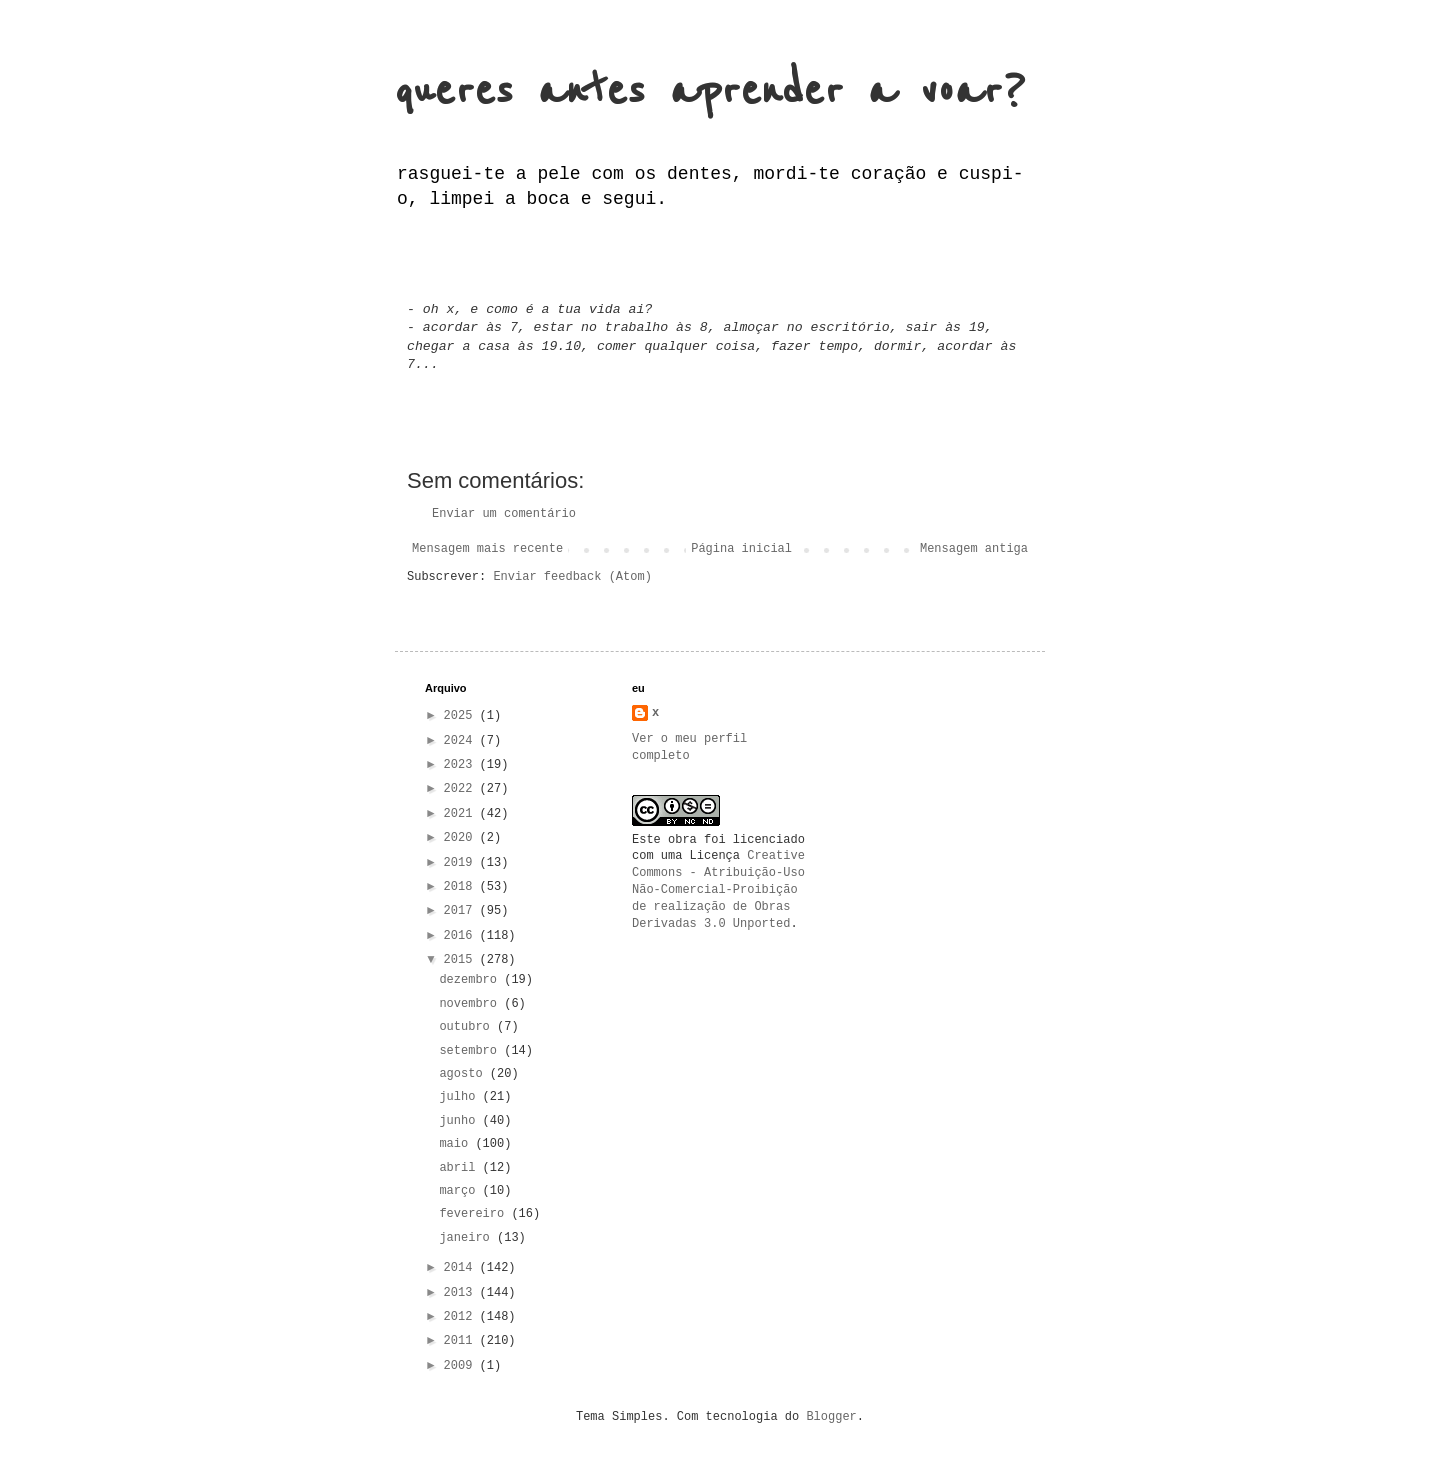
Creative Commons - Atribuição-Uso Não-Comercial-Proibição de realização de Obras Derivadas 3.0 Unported (718, 889)
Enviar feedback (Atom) (572, 577)
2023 (462, 765)
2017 (462, 911)
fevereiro (475, 1214)
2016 (462, 936)
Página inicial (741, 549)
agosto (464, 1074)
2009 (462, 1366)
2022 (462, 789)
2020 (462, 838)
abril (460, 1168)
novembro (471, 1004)
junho (460, 1121)
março (460, 1191)
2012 (462, 1317)
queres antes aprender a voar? (710, 91)
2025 (462, 716)
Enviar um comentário (504, 514)
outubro (468, 1027)
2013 (462, 1293)
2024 (462, 741)
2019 (462, 863)
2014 (462, 1268)
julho (460, 1097)
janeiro (468, 1238)
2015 (462, 960)
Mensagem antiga (974, 549)
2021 (462, 814)
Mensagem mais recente (487, 549)
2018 (462, 887)
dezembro (471, 980)
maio (457, 1144)
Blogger (831, 1417)
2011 (462, 1341)
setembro (471, 1051)
